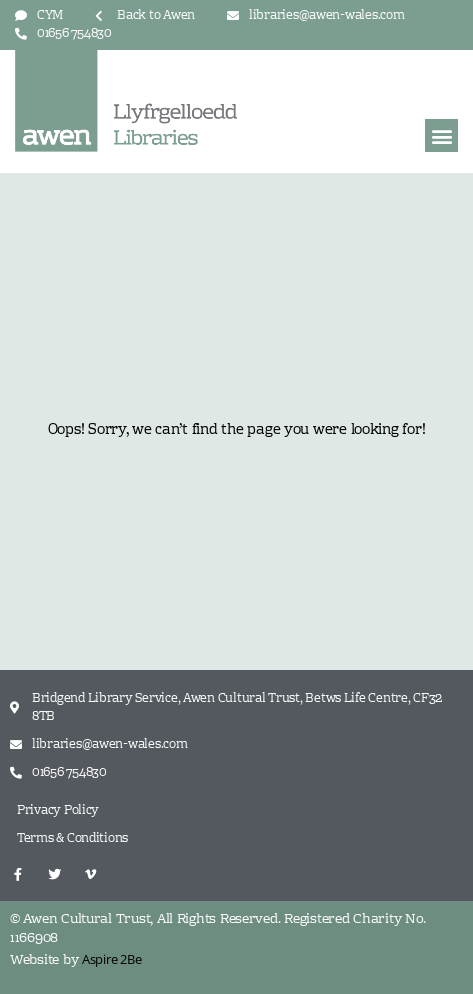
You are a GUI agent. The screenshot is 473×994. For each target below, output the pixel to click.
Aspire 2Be (111, 959)
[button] (441, 135)
